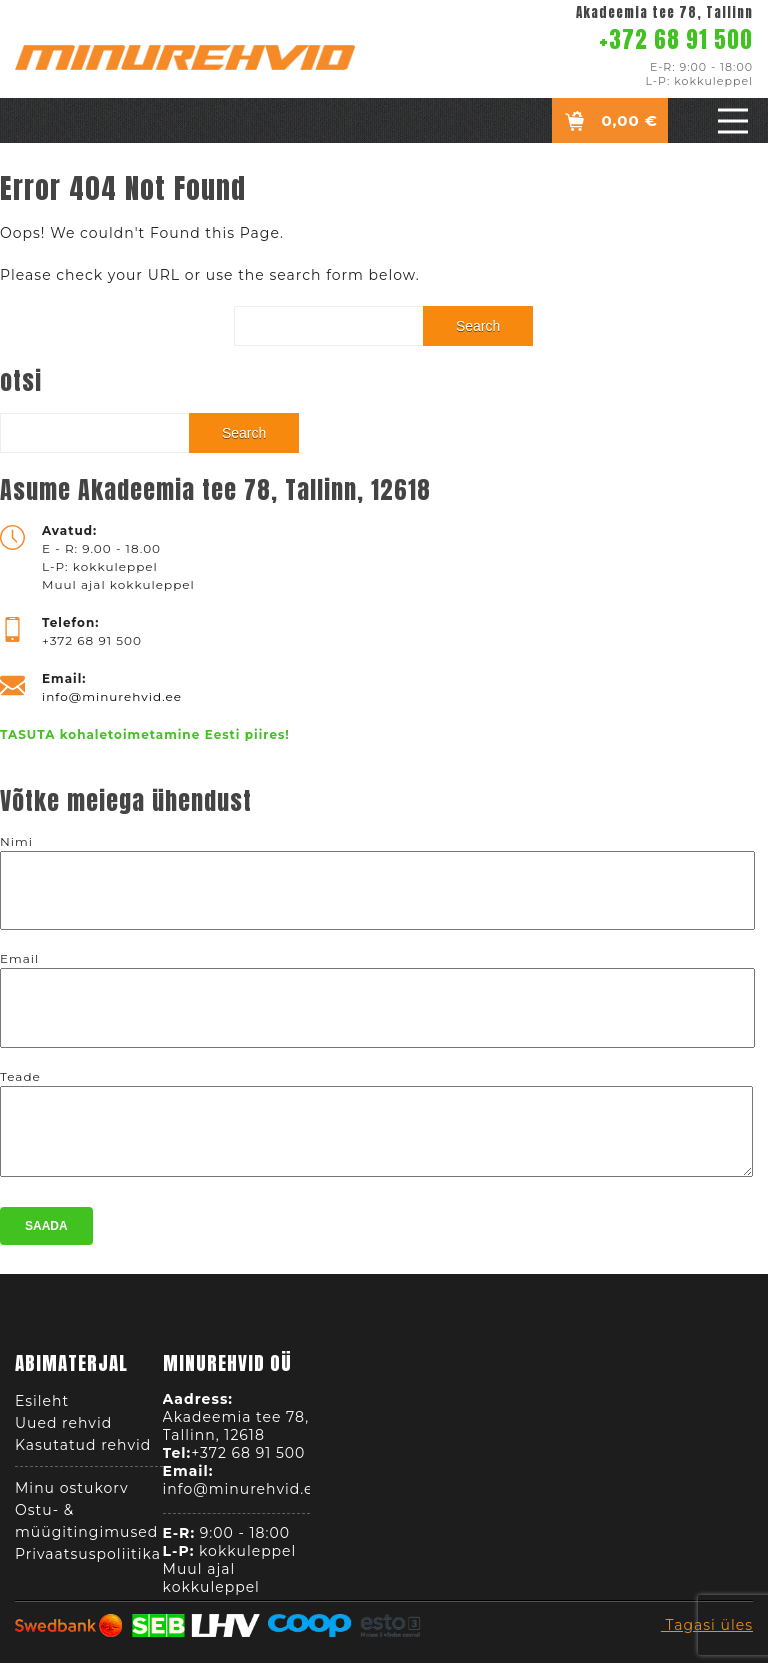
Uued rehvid (63, 1429)
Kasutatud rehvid (83, 1451)
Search (478, 326)
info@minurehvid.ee (112, 696)
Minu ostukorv (72, 1494)
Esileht (42, 1407)
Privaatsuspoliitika (88, 1560)
